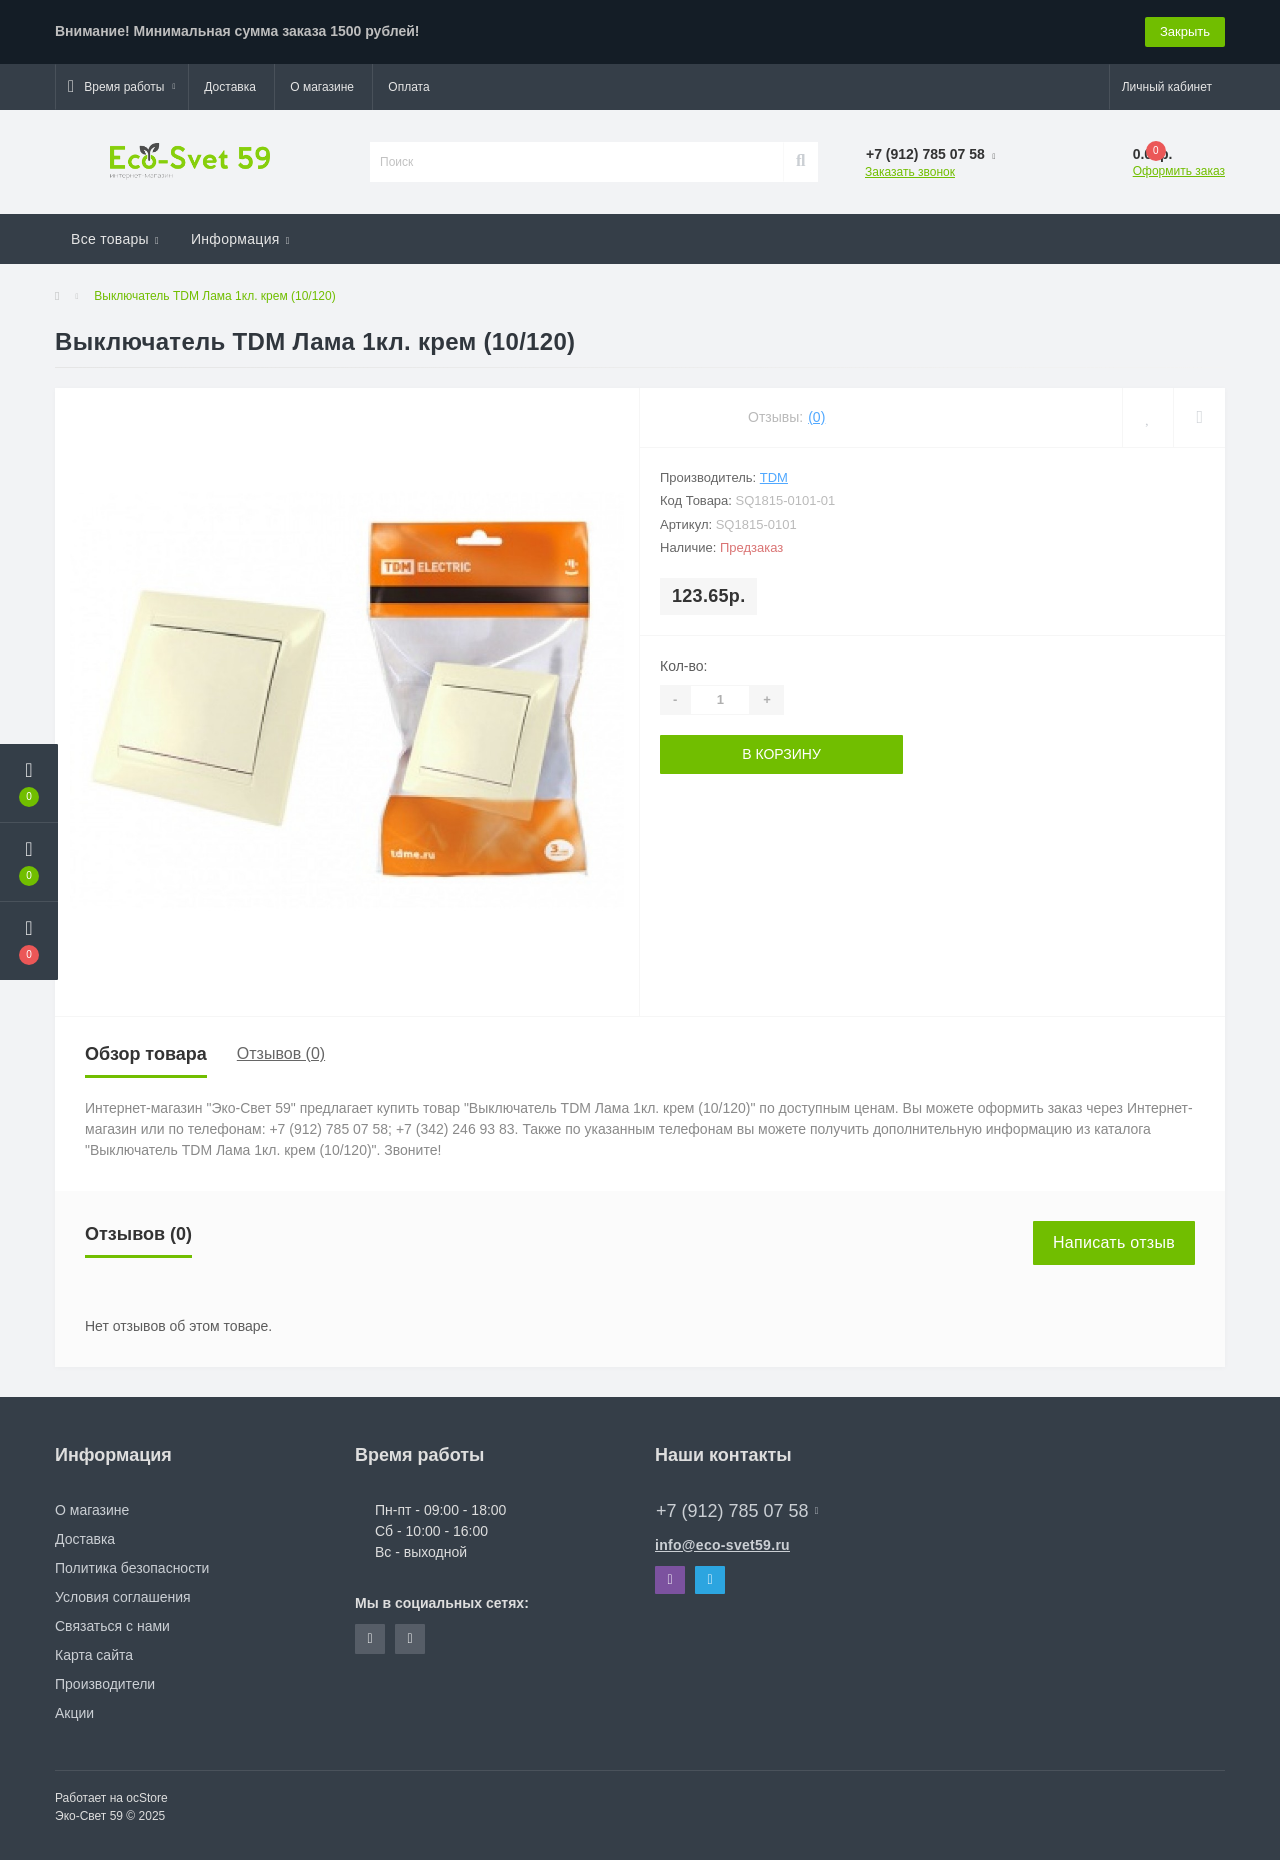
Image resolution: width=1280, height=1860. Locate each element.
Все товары (115, 239)
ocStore (146, 1798)
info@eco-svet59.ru (722, 1545)
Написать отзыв (1114, 1242)
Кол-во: (683, 666)
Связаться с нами (112, 1626)
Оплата (408, 87)
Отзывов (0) (281, 1053)
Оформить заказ (1179, 171)
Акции (74, 1713)
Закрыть (1185, 31)
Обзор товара (146, 1054)
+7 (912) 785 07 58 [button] (737, 1511)
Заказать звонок (910, 172)
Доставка (230, 87)
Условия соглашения (123, 1597)
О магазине (322, 87)
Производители (105, 1684)
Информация (240, 239)
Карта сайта (94, 1655)
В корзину (781, 754)
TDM (774, 477)
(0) (816, 417)
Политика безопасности (132, 1568)
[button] (121, 87)
